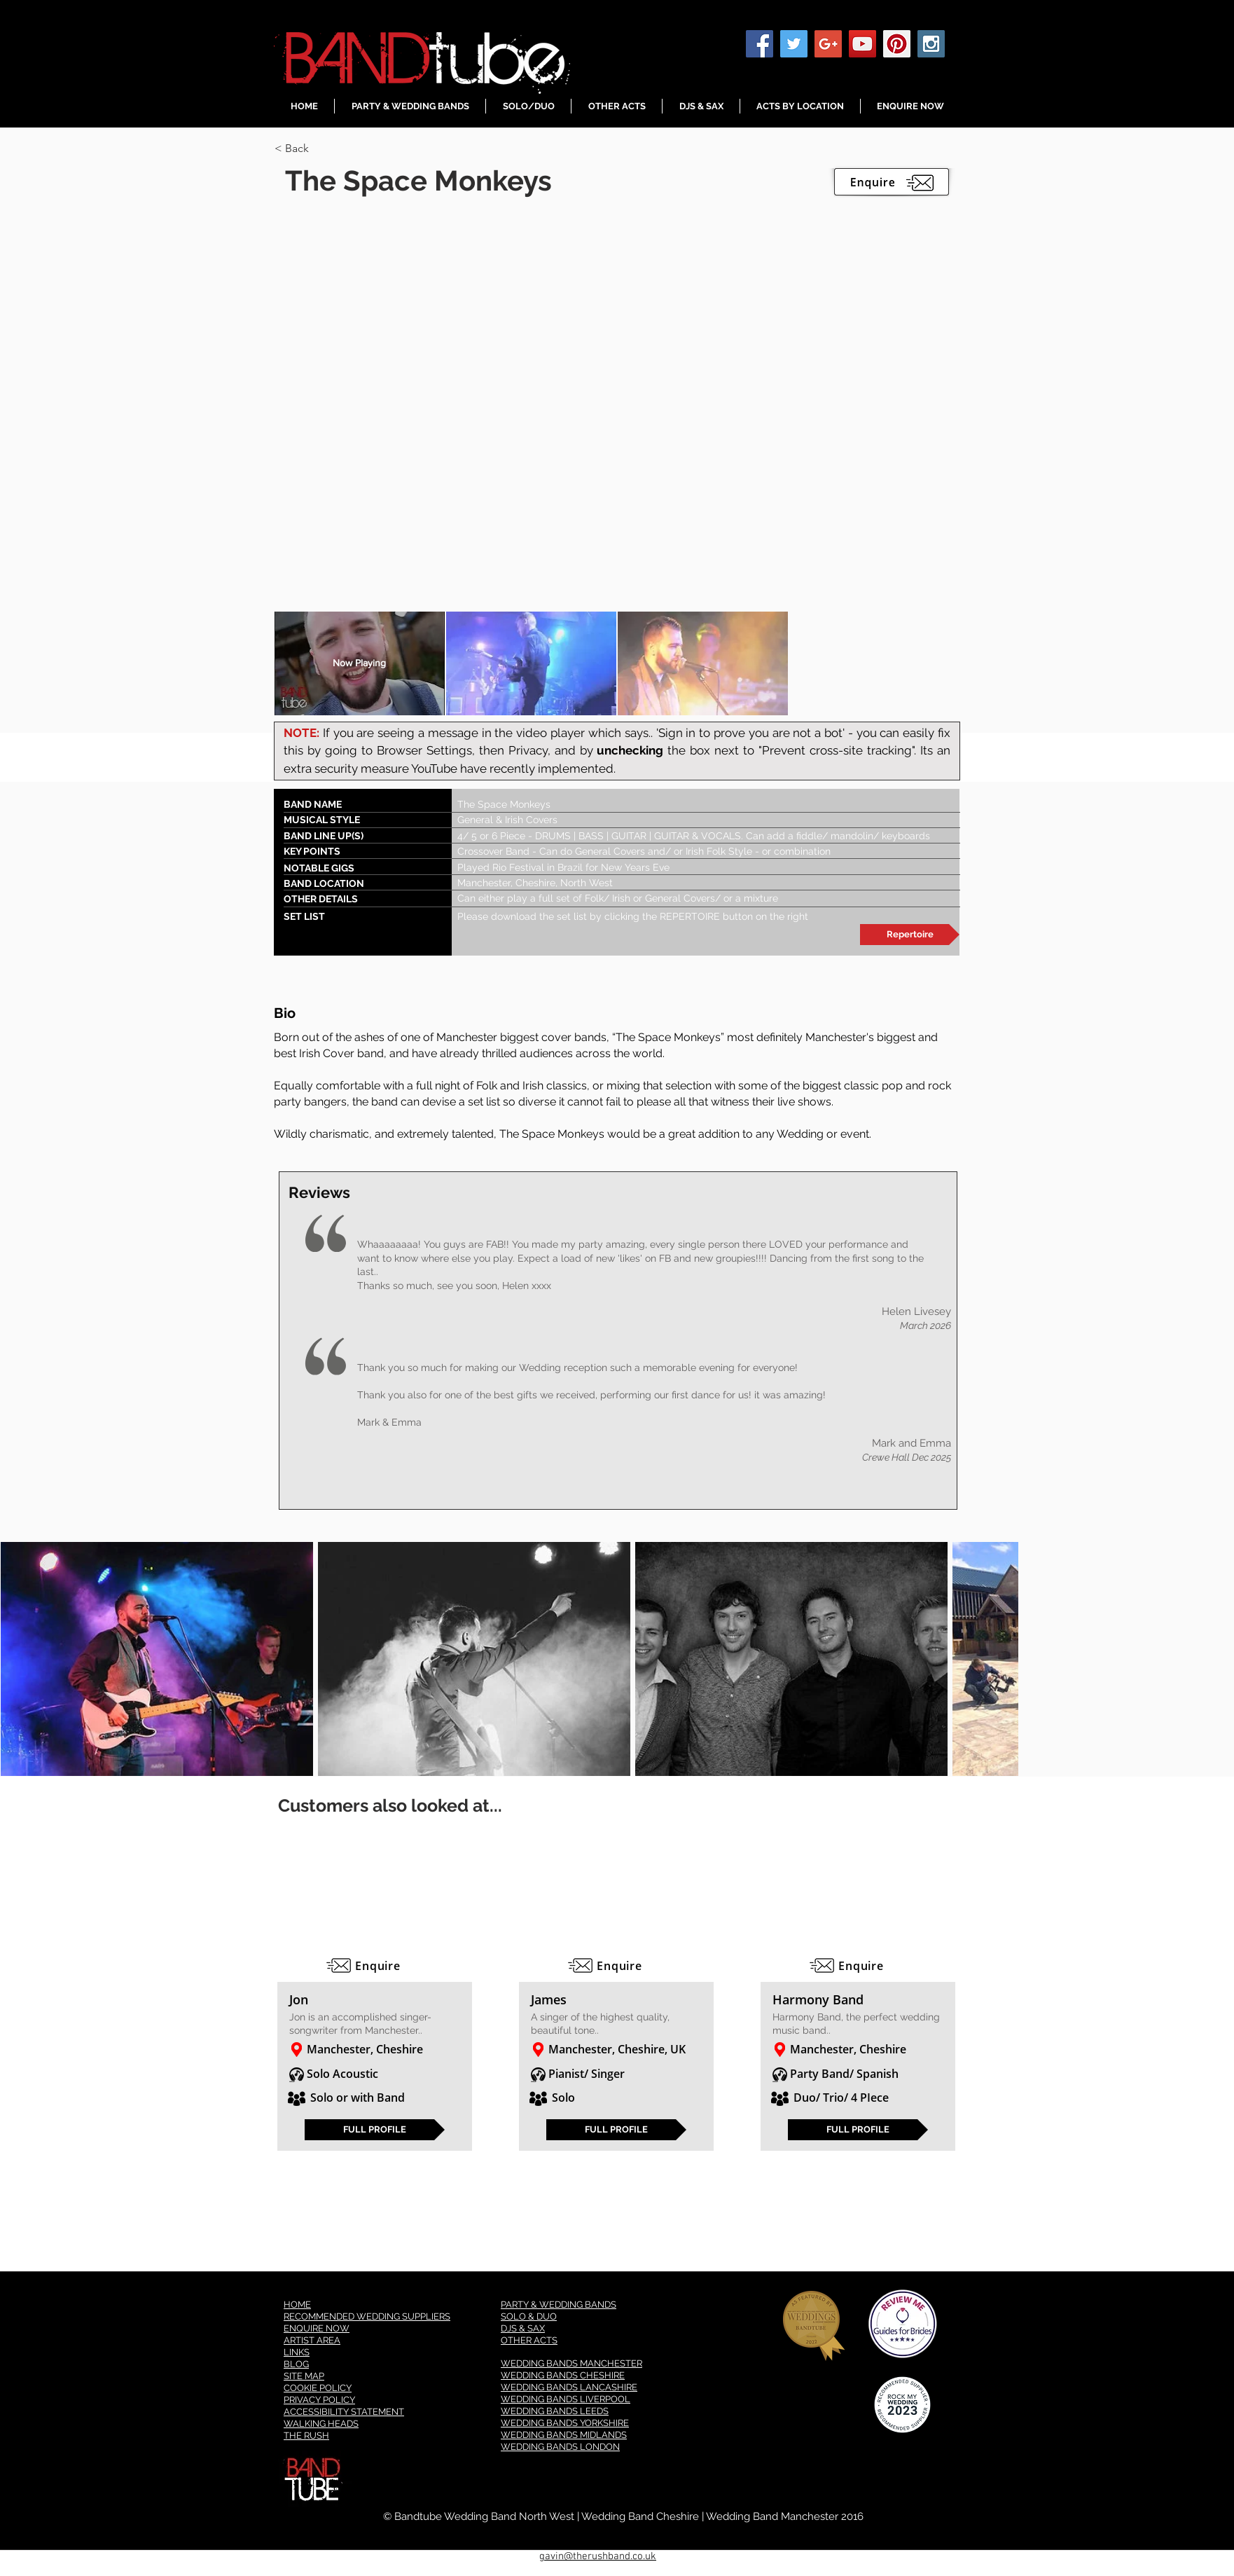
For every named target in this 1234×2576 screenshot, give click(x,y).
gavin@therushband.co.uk (597, 2556)
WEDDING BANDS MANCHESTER (571, 2363)
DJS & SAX (523, 2328)
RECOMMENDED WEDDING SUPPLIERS (367, 2316)
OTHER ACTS (529, 2340)
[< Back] (324, 148)
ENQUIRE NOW (316, 2328)
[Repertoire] (909, 934)
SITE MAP (304, 2376)
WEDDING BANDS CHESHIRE (563, 2375)
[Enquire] (374, 1966)
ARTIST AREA (312, 2340)
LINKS (297, 2352)
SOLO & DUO (529, 2316)
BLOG (296, 2364)
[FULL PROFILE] (375, 2129)
